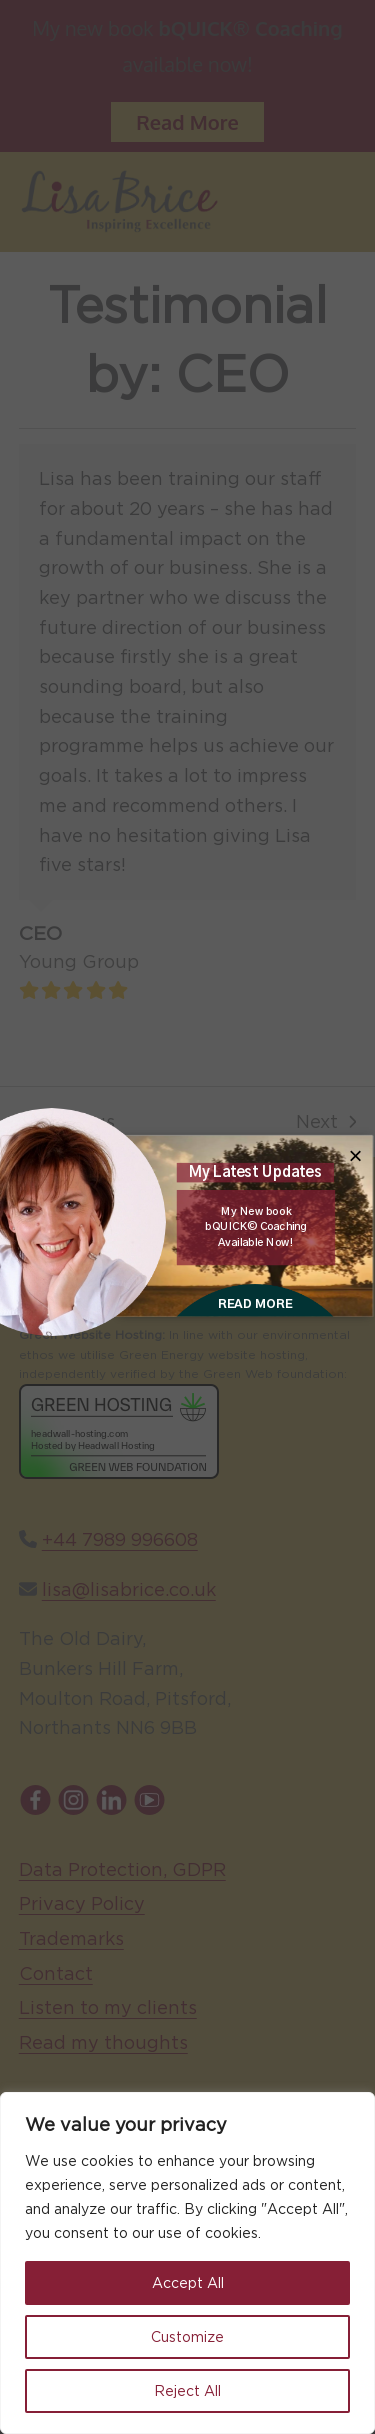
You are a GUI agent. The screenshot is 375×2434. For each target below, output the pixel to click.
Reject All (187, 2391)
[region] (187, 2263)
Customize (187, 2337)
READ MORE (254, 1304)
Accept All (188, 2283)
